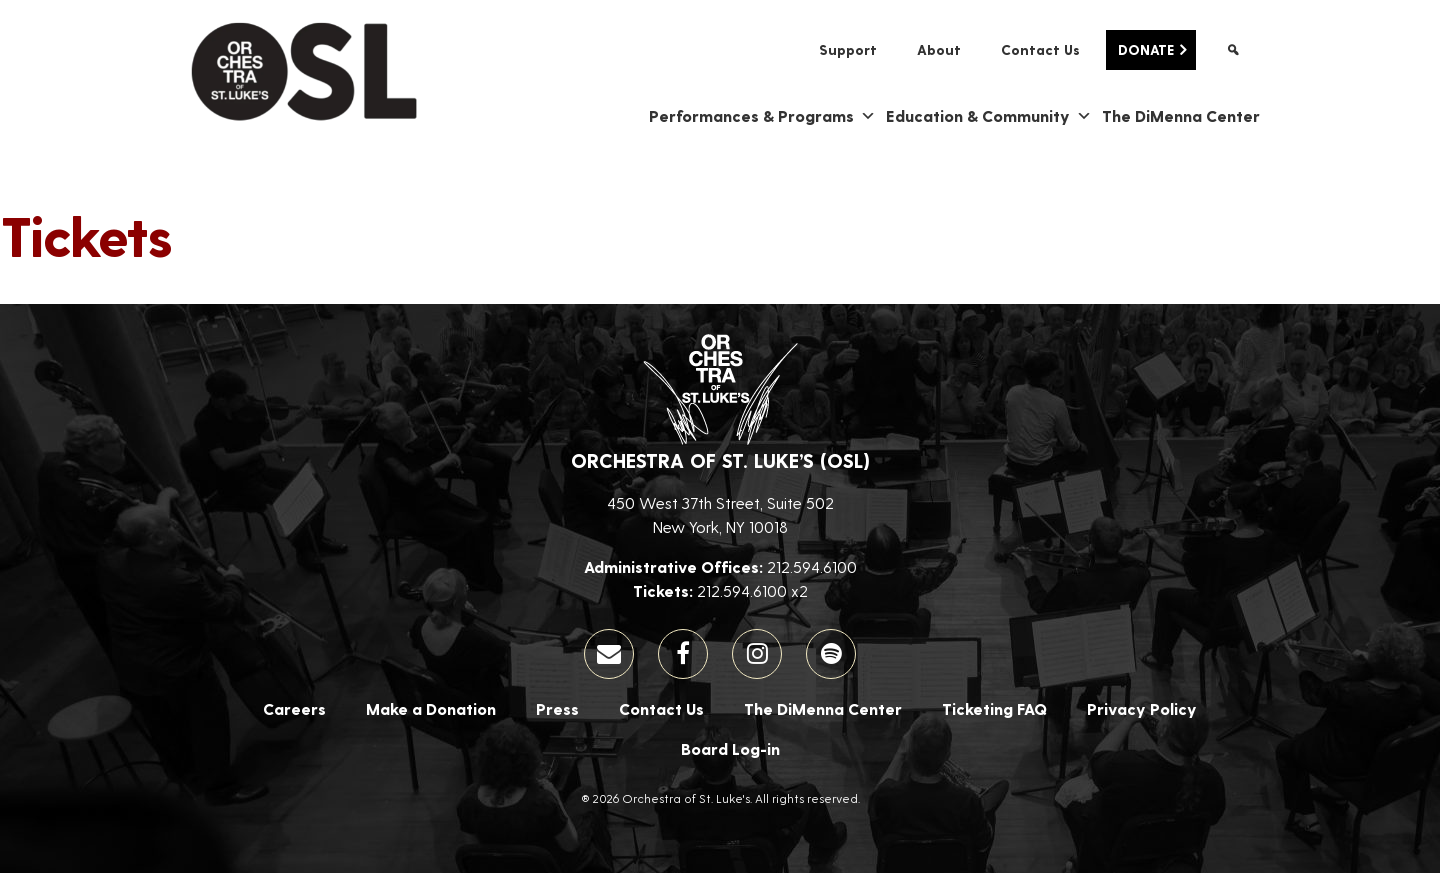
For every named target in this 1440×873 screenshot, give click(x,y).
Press (557, 708)
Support (848, 49)
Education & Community (989, 116)
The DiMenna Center (1181, 115)
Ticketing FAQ (994, 708)
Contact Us (1040, 49)
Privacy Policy (1142, 708)
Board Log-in (730, 748)
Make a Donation (431, 708)
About (939, 49)
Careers (294, 708)
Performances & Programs (762, 116)
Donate (1146, 49)
